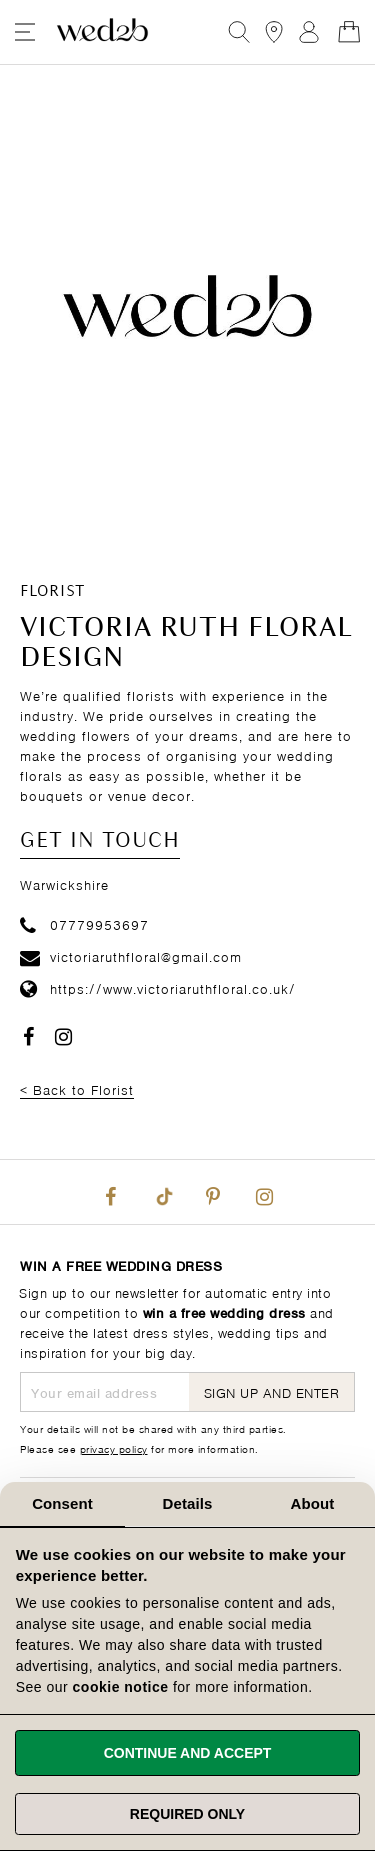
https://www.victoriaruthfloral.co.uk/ (158, 987)
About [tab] (313, 1503)
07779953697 (84, 923)
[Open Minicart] (349, 32)
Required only (187, 1814)
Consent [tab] (62, 1503)
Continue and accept (188, 1753)
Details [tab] (188, 1503)
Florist (52, 592)
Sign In (309, 32)
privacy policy (114, 1448)
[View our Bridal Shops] (274, 32)
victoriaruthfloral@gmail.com (131, 955)
